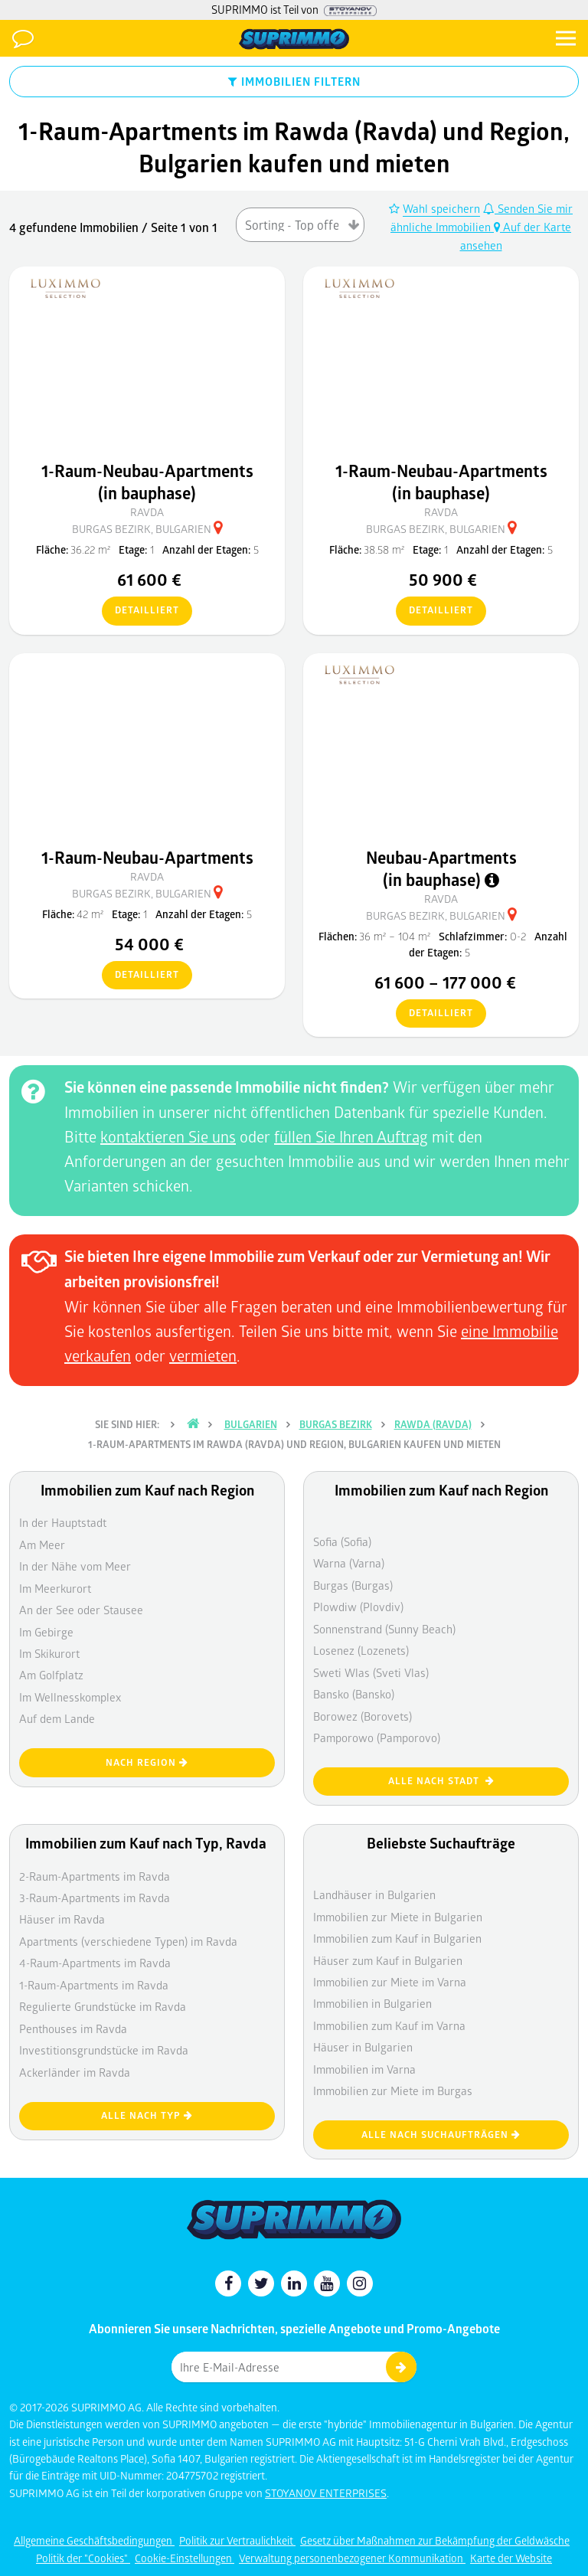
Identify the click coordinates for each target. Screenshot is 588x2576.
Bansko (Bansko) (353, 1694)
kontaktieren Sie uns (168, 1136)
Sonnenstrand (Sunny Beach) (384, 1628)
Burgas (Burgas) (353, 1585)
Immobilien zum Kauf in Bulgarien (397, 1938)
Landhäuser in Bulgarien (374, 1894)
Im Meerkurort (55, 1588)
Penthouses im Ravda (73, 2028)
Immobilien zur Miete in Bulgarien (397, 1916)
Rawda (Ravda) (433, 1424)
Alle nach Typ (147, 2115)
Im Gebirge (46, 1631)
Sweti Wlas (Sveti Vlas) (371, 1672)
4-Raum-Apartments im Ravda (95, 1962)
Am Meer (42, 1544)
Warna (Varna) (348, 1563)
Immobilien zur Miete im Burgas (392, 2090)
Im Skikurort (49, 1653)
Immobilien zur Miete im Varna (389, 1981)
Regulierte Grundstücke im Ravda (102, 2006)
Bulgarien (250, 1424)
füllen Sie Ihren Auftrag (351, 1136)
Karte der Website (511, 2558)
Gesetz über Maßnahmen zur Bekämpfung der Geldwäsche (435, 2540)
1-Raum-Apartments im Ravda (93, 1984)
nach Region (147, 1762)
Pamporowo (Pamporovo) (376, 1737)
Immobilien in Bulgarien (372, 2003)
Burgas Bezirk (335, 1424)
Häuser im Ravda (62, 1919)
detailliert (140, 611)
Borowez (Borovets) (362, 1716)
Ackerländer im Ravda (74, 2072)
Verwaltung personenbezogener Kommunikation (352, 2558)
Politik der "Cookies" (83, 2558)
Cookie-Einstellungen (184, 2558)
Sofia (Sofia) (342, 1541)
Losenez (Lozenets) (361, 1650)
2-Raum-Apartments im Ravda (94, 1876)
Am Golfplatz (51, 1674)
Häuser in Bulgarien (363, 2047)
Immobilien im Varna (364, 2069)
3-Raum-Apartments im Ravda (94, 1897)
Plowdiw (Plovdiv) (358, 1606)
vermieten (203, 1355)
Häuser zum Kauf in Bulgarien (387, 1960)
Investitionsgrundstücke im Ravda (103, 2050)
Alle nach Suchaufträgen (441, 2134)
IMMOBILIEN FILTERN (294, 81)
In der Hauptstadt (62, 1522)
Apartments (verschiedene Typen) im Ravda (128, 1941)
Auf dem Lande (57, 1718)
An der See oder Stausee (81, 1609)
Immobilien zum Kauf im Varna (389, 2025)
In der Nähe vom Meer (75, 1566)
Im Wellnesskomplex (70, 1697)
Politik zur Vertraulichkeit (237, 2540)
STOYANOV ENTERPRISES (326, 2493)
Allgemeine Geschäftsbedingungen (94, 2540)
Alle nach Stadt (441, 1780)
